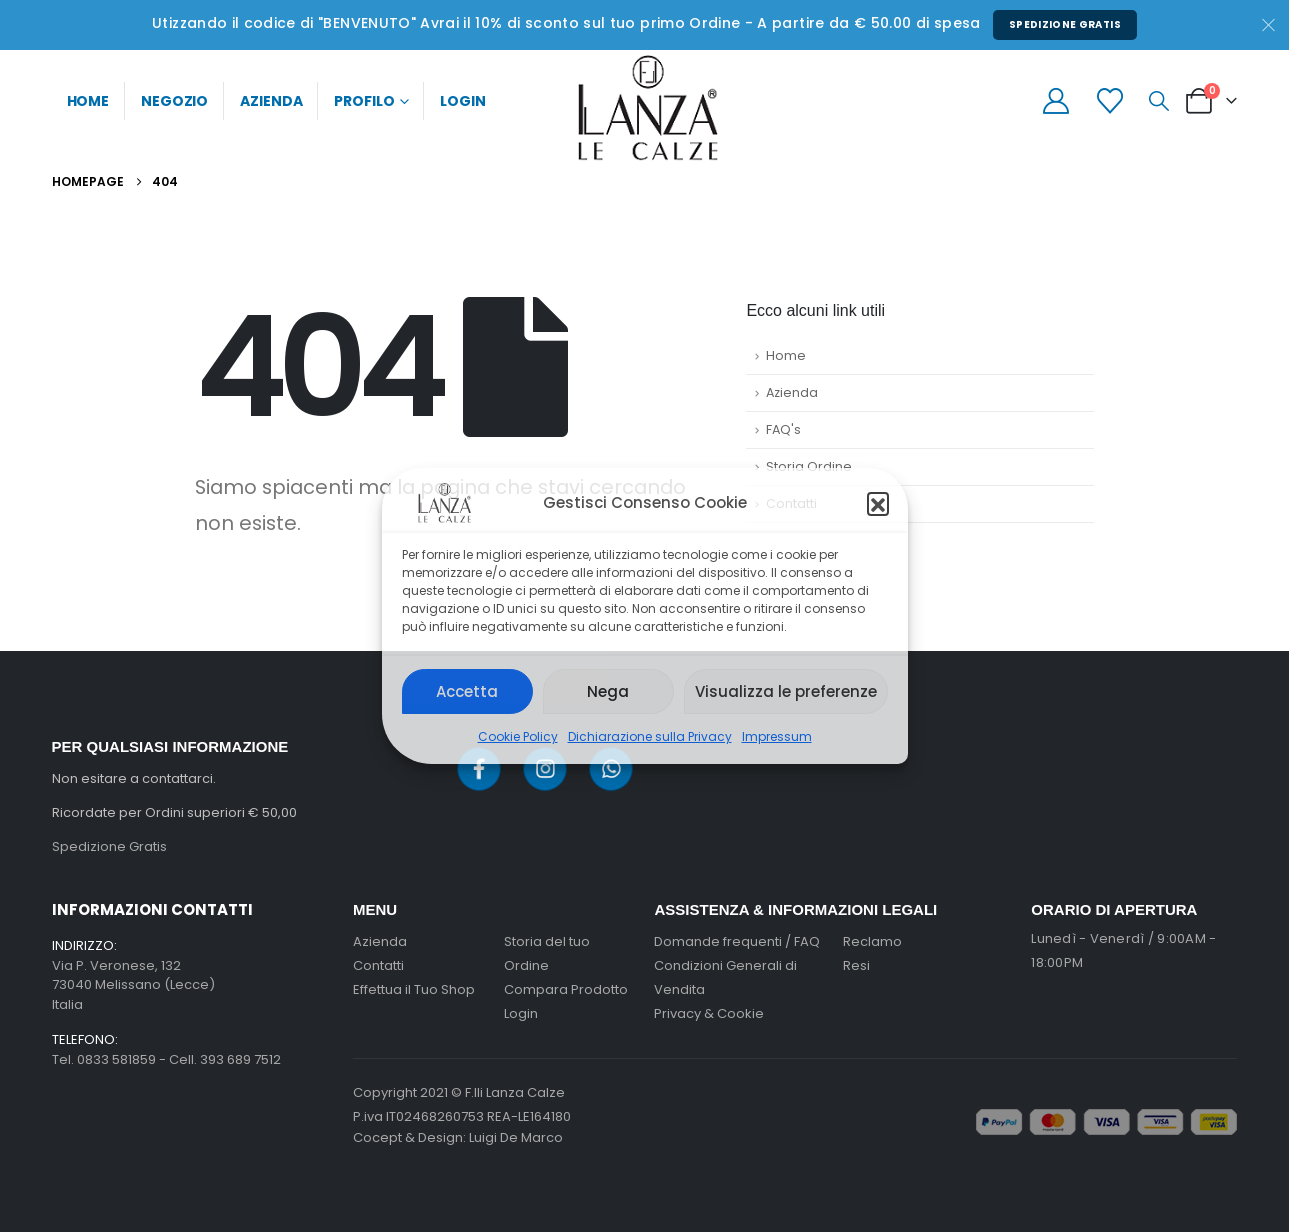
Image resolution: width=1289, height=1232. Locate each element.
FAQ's (783, 429)
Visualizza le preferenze (786, 691)
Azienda (271, 101)
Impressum (777, 736)
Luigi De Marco (516, 1137)
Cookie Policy (518, 736)
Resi (856, 965)
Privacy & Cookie (709, 1013)
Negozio (174, 101)
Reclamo (872, 941)
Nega (608, 691)
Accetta (467, 691)
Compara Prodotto (566, 989)
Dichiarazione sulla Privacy (650, 736)
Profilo (364, 101)
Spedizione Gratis (1065, 24)
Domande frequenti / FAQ (737, 941)
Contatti (791, 503)
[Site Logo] (645, 108)
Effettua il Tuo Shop (414, 989)
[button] (878, 503)
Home (88, 101)
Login (462, 101)
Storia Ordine (809, 466)
